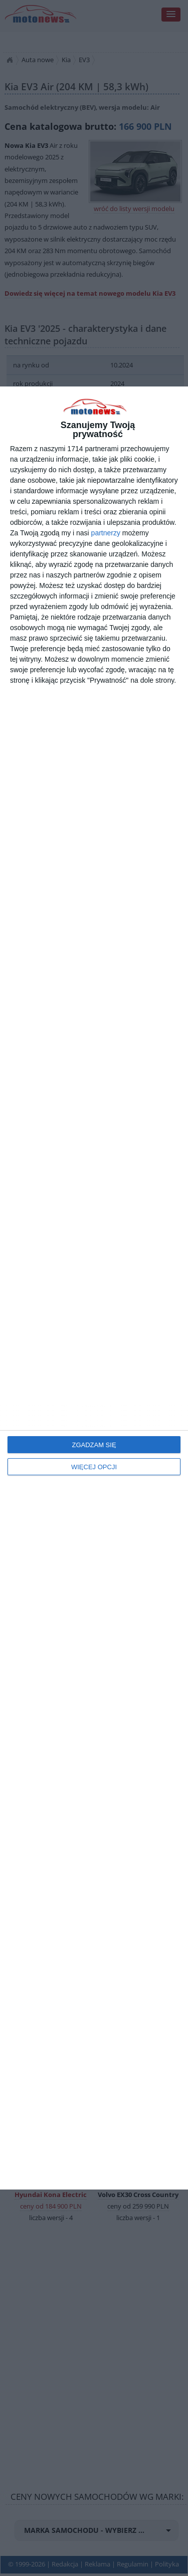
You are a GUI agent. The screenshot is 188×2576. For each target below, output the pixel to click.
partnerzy (105, 532)
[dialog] (94, 1288)
